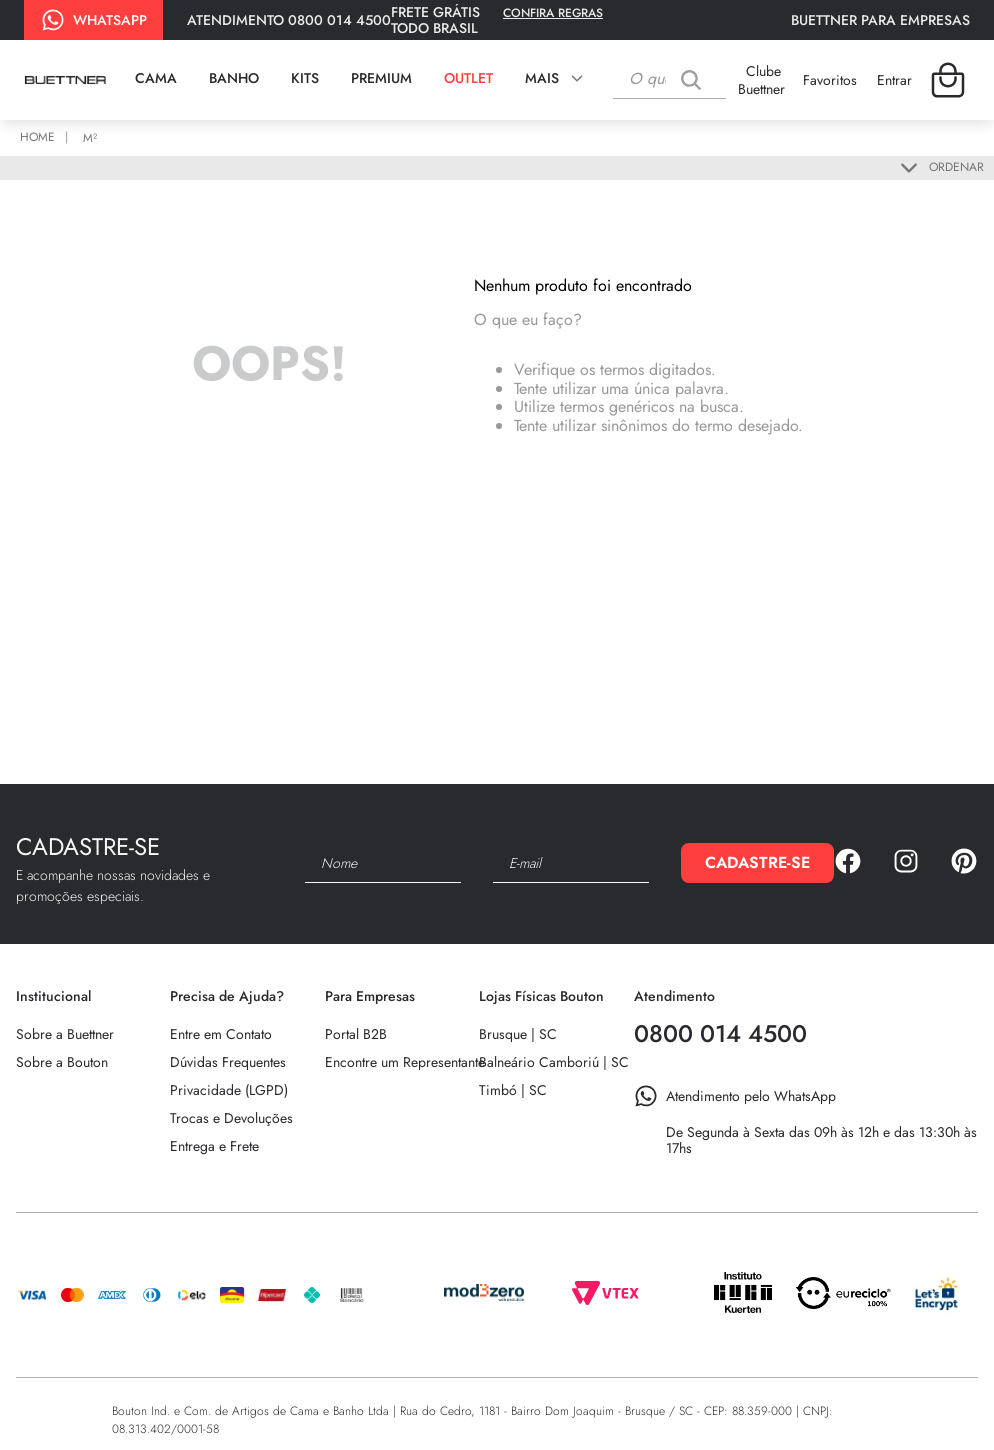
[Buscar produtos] (696, 80)
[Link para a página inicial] (40, 138)
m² (90, 138)
